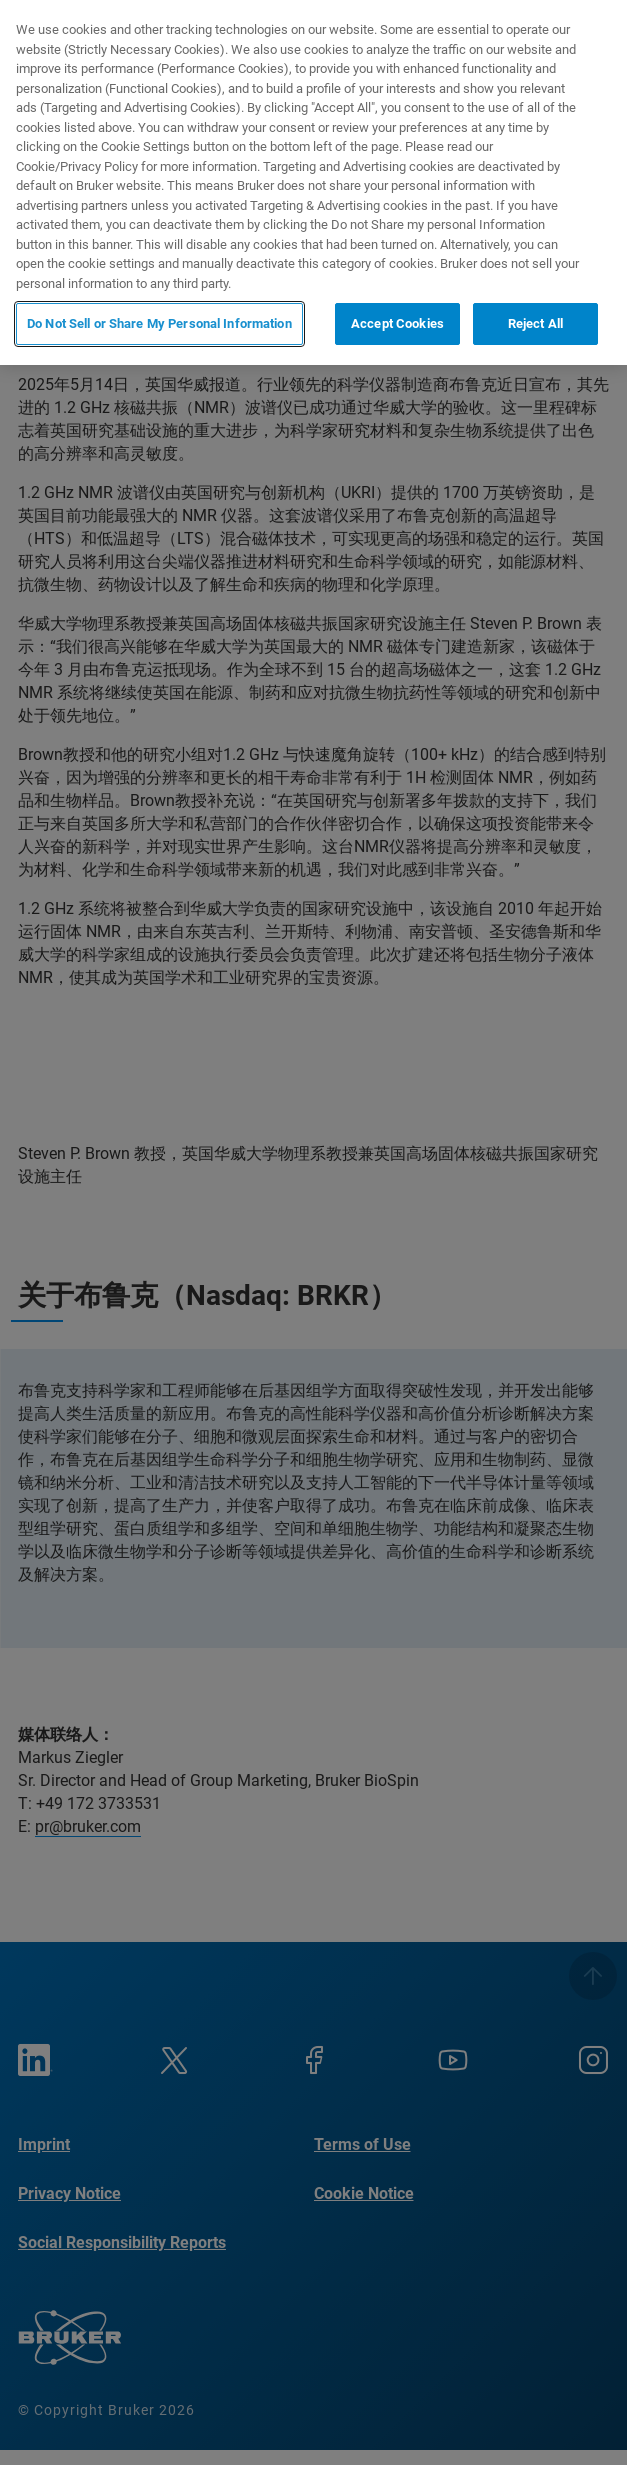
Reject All (535, 323)
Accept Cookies (397, 323)
